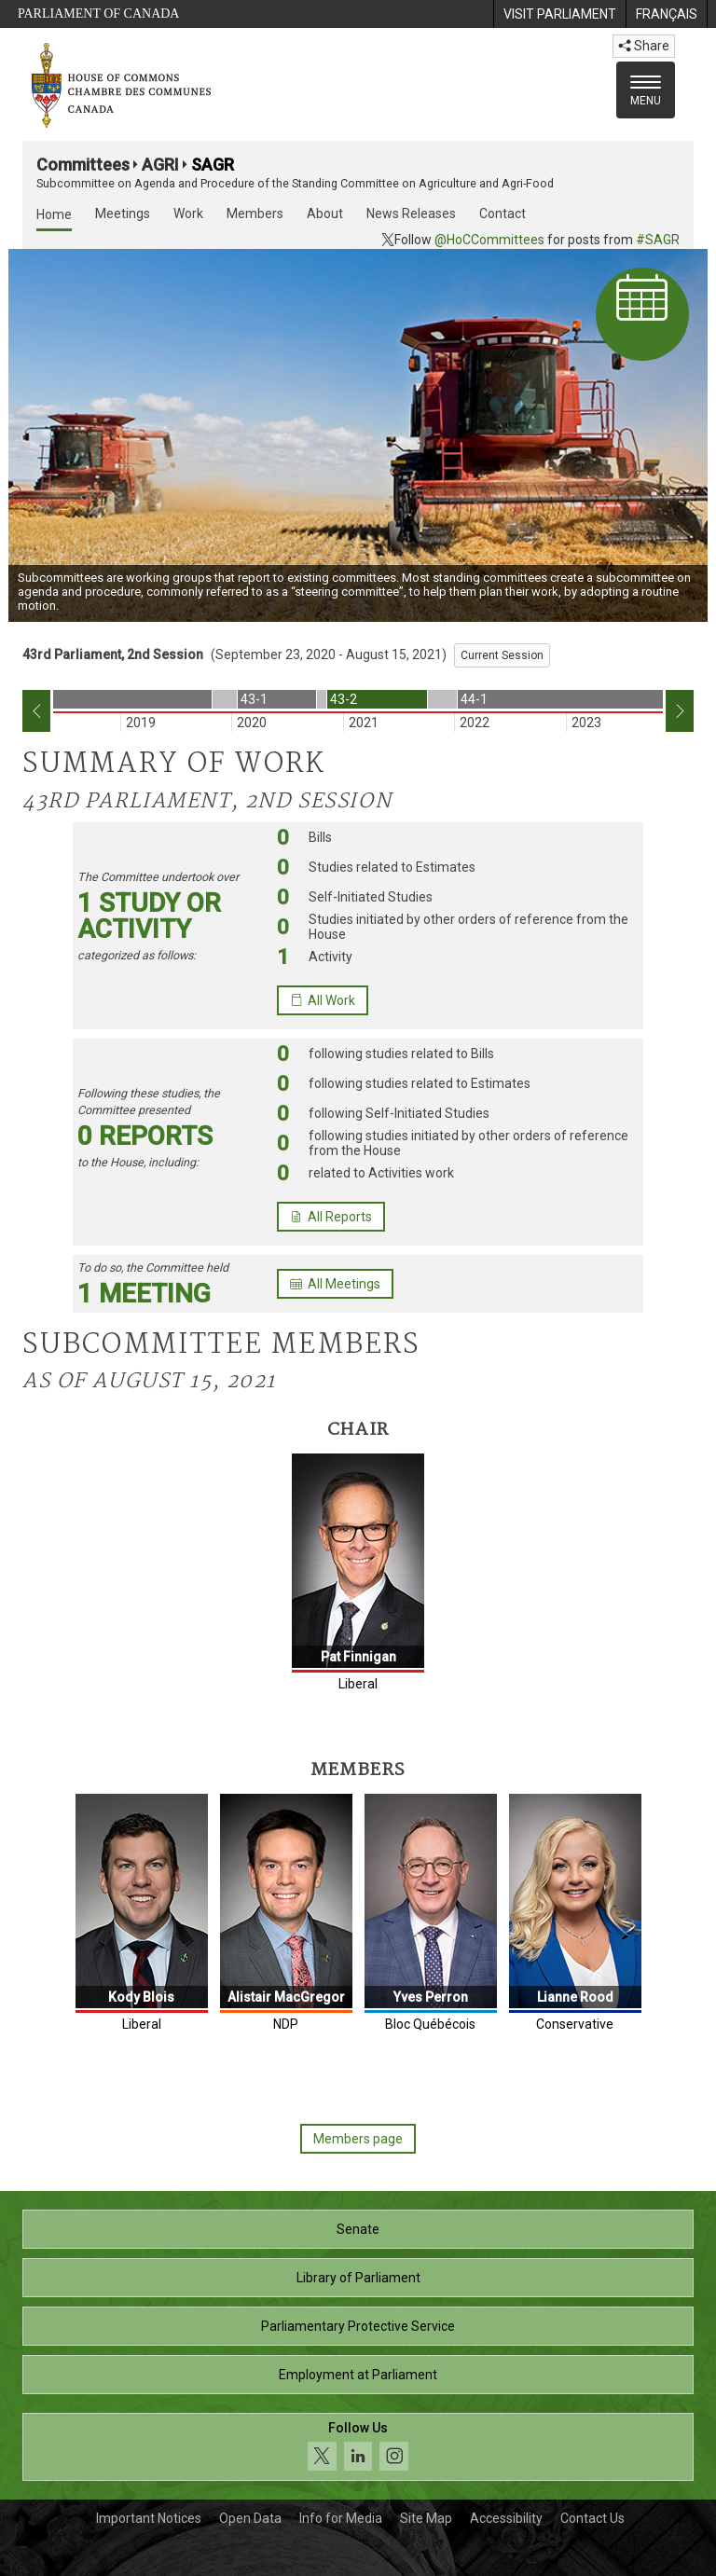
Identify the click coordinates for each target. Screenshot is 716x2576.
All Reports (331, 1216)
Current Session (502, 655)
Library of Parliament (358, 2277)
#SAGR (658, 239)
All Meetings (335, 1283)
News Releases (411, 213)
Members (255, 213)
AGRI (160, 164)
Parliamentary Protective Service (358, 2326)
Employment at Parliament (358, 2374)
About (325, 213)
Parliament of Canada (98, 14)
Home (54, 214)
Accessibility (506, 2518)
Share (643, 45)
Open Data (250, 2518)
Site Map (426, 2518)
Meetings (122, 213)
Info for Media (340, 2518)
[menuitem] (559, 14)
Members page (358, 2138)
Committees (83, 164)
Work (188, 213)
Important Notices (148, 2518)
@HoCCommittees (489, 239)
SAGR (212, 164)
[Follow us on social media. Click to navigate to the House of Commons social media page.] (358, 2447)
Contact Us (592, 2518)
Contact (502, 213)
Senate (358, 2229)
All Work (322, 1000)
